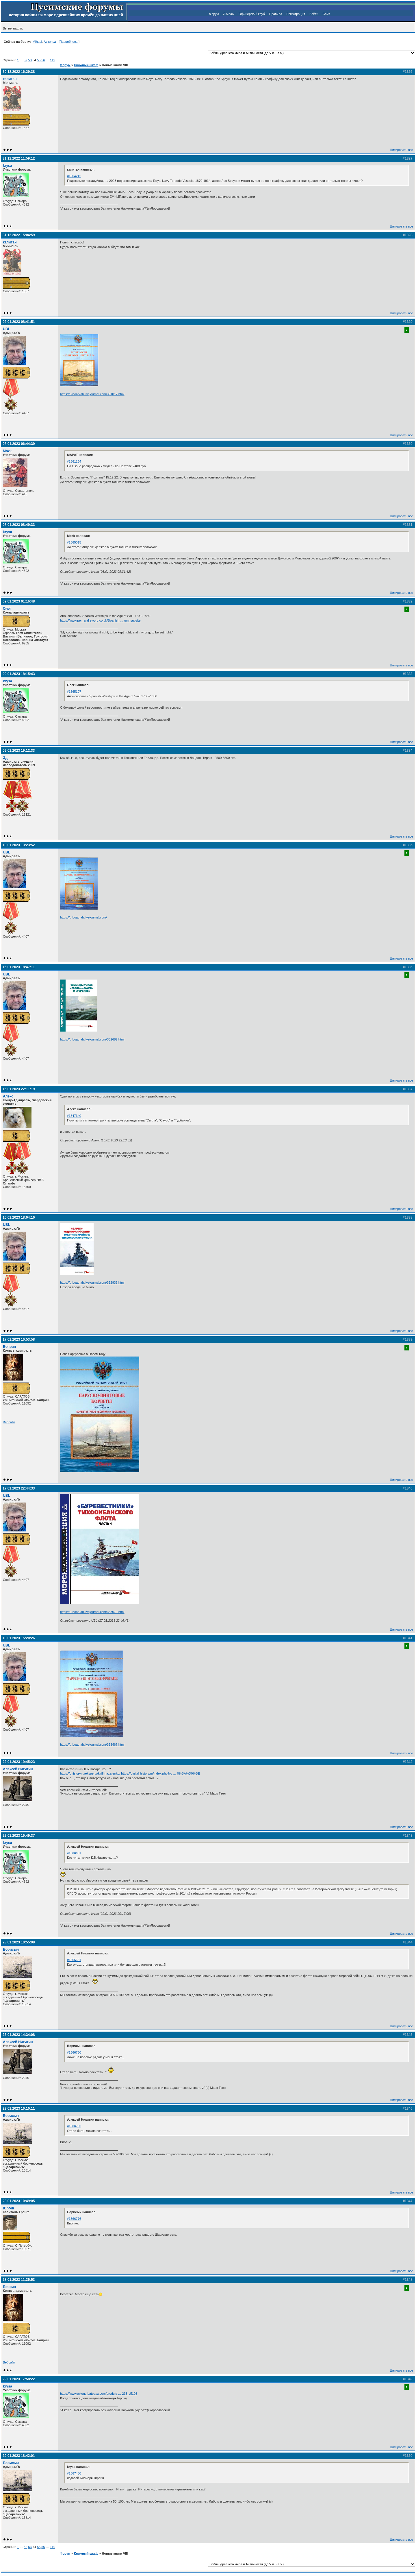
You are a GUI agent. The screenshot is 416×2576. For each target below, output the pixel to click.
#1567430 (74, 2473)
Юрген (8, 2208)
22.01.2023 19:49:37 (19, 1836)
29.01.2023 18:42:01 (19, 2456)
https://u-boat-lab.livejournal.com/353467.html (92, 1744)
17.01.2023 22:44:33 (19, 1488)
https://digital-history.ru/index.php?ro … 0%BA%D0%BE (160, 1773)
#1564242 (74, 176)
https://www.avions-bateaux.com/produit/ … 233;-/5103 (98, 2393)
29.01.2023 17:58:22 (19, 2379)
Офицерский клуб (252, 14)
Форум (214, 14)
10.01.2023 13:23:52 (19, 845)
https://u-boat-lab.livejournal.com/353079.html (92, 1612)
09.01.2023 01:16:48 (19, 601)
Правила (275, 14)
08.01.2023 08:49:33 (19, 525)
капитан (9, 79)
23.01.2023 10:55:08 (19, 1942)
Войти (313, 14)
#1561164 (74, 461)
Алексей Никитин (18, 1769)
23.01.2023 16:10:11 (19, 2108)
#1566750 (74, 2052)
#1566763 (74, 2126)
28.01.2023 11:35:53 (19, 2280)
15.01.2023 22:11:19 (19, 1089)
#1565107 (74, 691)
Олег (7, 609)
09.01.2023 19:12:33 (19, 751)
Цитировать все (401, 149)
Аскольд (50, 41)
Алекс (8, 1096)
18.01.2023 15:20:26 (19, 1638)
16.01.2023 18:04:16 (19, 1217)
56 (43, 60)
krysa (7, 166)
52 (25, 60)
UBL (6, 329)
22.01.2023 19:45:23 (19, 1762)
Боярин (9, 1347)
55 (38, 60)
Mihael (37, 41)
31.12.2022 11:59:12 (19, 158)
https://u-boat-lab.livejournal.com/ (83, 917)
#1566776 (74, 2218)
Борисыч (11, 1949)
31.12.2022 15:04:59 (19, 235)
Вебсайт (9, 1422)
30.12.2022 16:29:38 (19, 72)
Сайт (326, 14)
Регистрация (296, 14)
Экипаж (228, 14)
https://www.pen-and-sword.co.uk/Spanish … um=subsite (100, 620)
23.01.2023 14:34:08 (19, 2035)
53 (29, 60)
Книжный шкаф (86, 65)
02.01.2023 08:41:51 (19, 322)
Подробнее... (69, 41)
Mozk (7, 451)
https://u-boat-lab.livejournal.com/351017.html (92, 394)
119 (52, 60)
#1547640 (74, 1115)
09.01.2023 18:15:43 (19, 674)
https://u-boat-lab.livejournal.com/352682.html (92, 1039)
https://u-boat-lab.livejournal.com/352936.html (92, 1282)
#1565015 (74, 542)
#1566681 (74, 1853)
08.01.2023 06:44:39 (19, 444)
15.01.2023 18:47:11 (19, 967)
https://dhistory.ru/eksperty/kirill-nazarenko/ (90, 1773)
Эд (5, 758)
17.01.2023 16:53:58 (19, 1339)
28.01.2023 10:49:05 (19, 2201)
